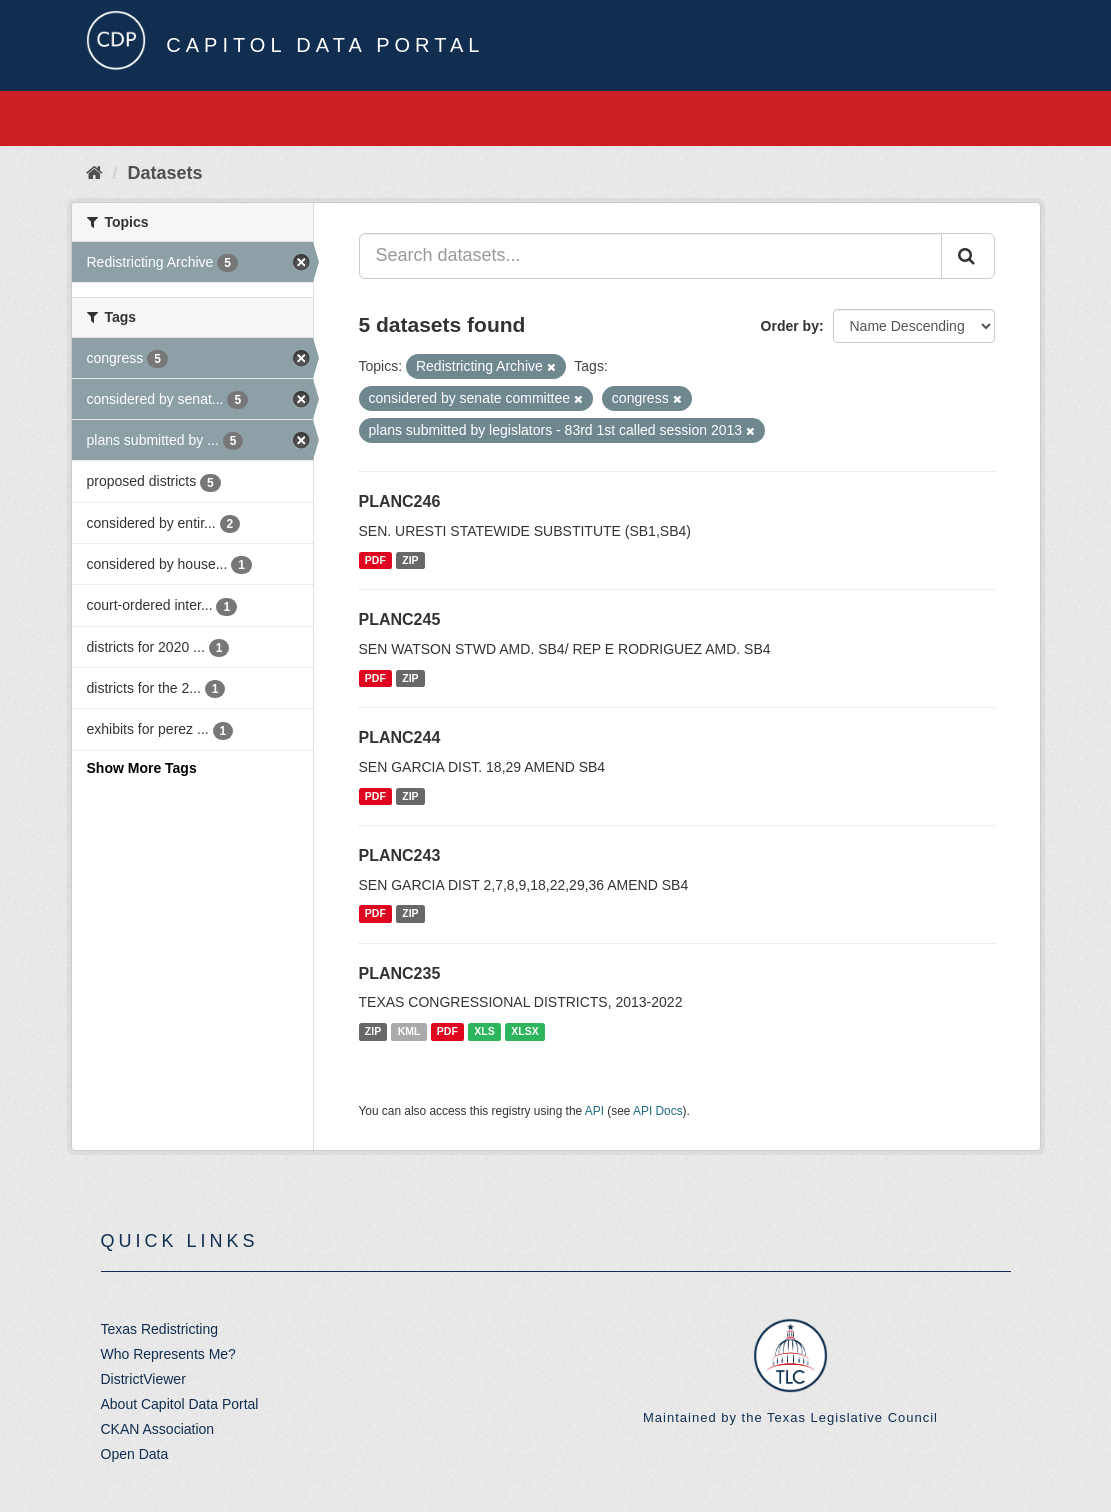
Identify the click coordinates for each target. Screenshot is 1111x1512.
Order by (790, 326)
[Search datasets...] (650, 256)
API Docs (658, 1111)
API (594, 1111)
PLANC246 (400, 501)
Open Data (135, 1454)
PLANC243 (400, 855)
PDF (375, 560)
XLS (484, 1031)
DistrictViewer (143, 1379)
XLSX (524, 1031)
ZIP (410, 560)
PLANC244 (400, 737)
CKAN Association (158, 1429)
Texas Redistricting (160, 1329)
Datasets (165, 173)
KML (409, 1031)
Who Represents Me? (168, 1354)
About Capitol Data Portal (180, 1404)
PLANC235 (400, 973)
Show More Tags (142, 768)
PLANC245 (400, 619)
